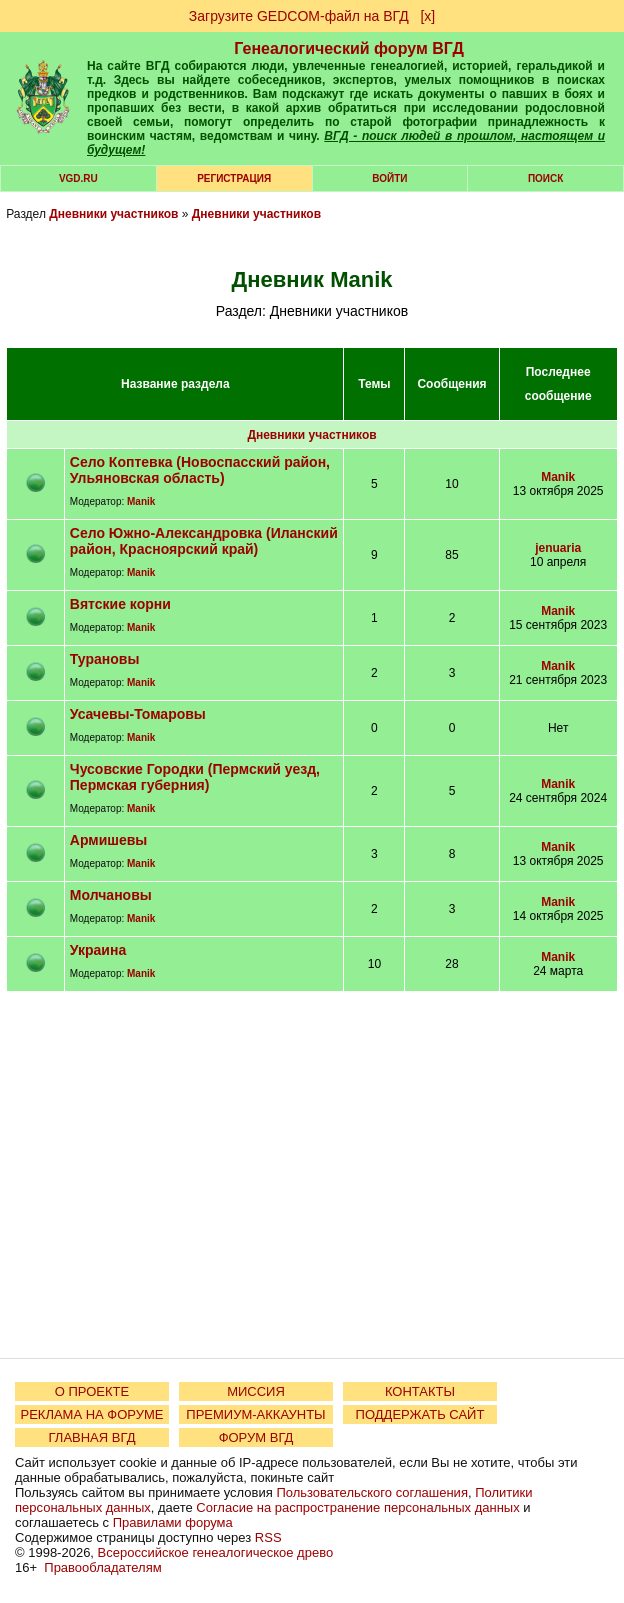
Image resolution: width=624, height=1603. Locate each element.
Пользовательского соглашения (372, 1492)
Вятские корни (120, 604)
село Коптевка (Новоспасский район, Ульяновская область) (200, 470)
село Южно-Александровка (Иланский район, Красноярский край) (204, 541)
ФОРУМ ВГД (256, 1437)
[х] (427, 16)
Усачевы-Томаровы (138, 714)
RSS (268, 1537)
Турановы (105, 659)
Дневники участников (113, 214)
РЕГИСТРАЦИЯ (234, 178)
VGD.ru (78, 178)
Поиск (545, 178)
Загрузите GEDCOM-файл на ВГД (299, 16)
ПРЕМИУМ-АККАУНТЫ (255, 1414)
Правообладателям (102, 1567)
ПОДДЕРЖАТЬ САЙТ (420, 1414)
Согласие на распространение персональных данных (357, 1507)
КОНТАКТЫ (420, 1391)
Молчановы (111, 895)
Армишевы (108, 840)
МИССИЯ (256, 1391)
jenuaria (558, 548)
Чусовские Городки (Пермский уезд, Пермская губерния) (195, 777)
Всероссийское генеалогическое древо (216, 1552)
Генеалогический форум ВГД (349, 48)
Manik (141, 501)
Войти (389, 178)
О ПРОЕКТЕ (92, 1391)
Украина (98, 950)
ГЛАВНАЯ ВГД (92, 1437)
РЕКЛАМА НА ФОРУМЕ (91, 1414)
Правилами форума (173, 1522)
